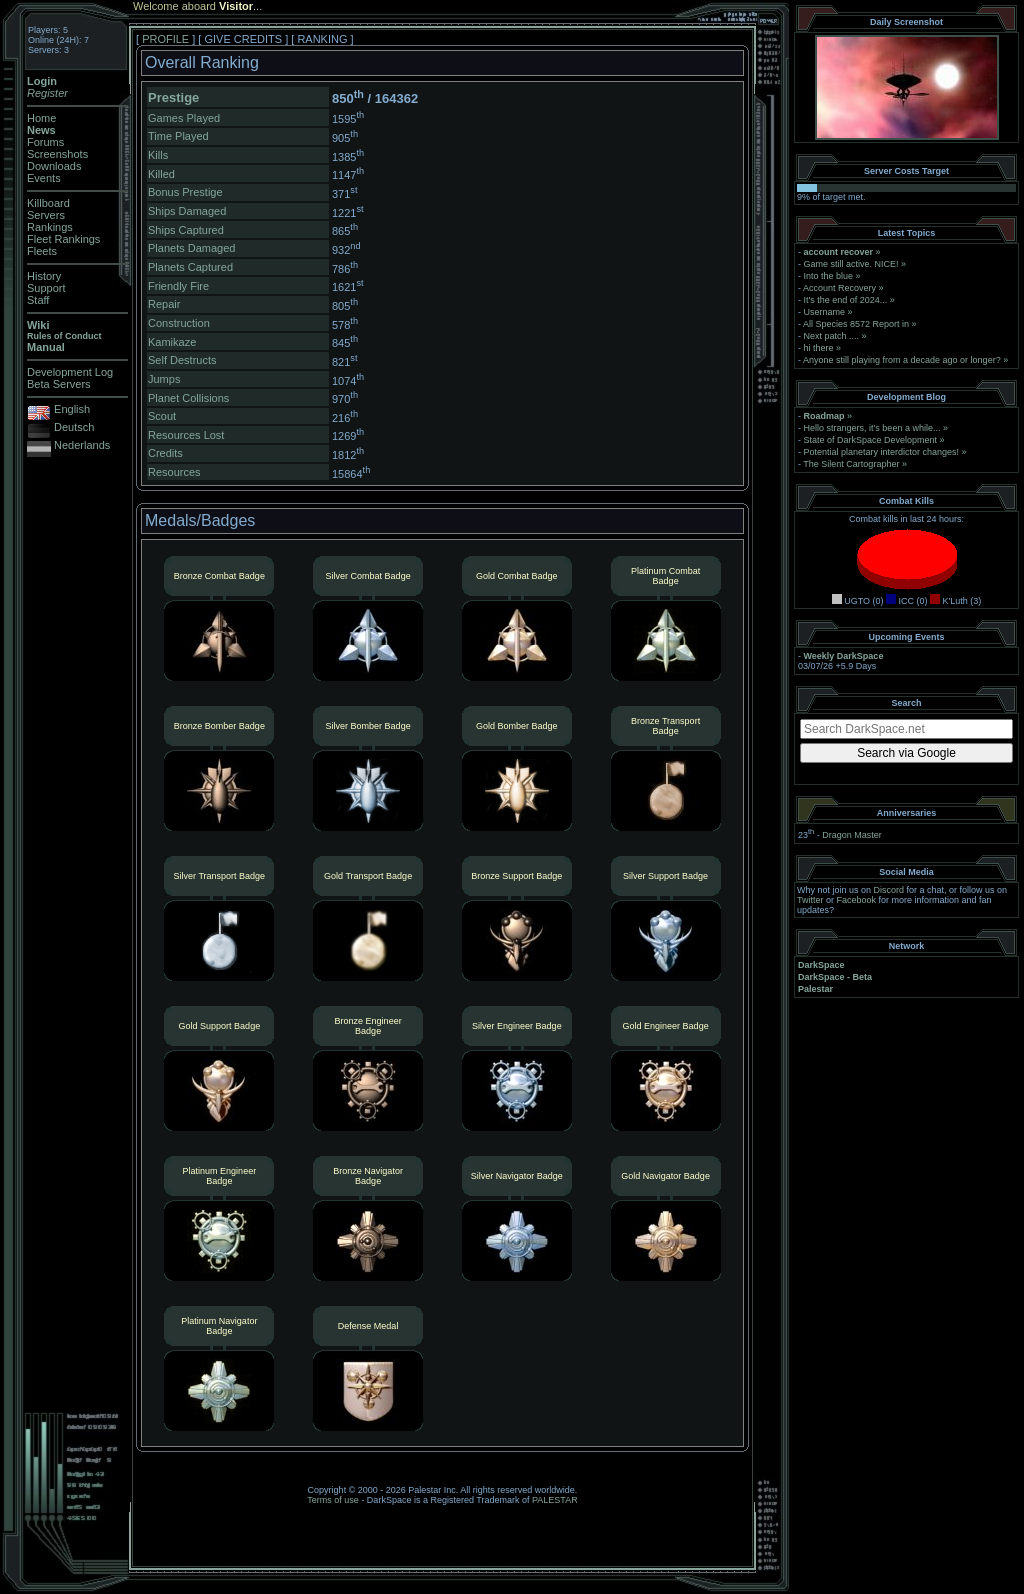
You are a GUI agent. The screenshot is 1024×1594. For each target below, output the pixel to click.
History (44, 276)
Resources (174, 472)
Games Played (184, 118)
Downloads (54, 166)
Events (44, 178)
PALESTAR (555, 1500)
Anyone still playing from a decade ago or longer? (902, 360)
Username (825, 312)
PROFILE (165, 39)
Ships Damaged (187, 211)
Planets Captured (190, 267)
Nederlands (82, 445)
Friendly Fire (178, 286)
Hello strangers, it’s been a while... (872, 428)
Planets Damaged (191, 248)
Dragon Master (852, 835)
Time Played (178, 136)
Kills (158, 155)
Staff (38, 300)
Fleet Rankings (63, 239)
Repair (164, 304)
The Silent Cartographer (851, 464)
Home (41, 118)
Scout (162, 416)
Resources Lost (186, 435)
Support (46, 288)
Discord (889, 890)
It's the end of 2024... (846, 300)
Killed (161, 174)
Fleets (42, 251)
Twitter (810, 900)
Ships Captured (186, 230)
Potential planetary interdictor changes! (882, 452)
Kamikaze (172, 342)
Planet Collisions (188, 398)
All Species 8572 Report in (856, 324)
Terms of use (333, 1500)
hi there (819, 348)
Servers (46, 215)
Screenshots (57, 154)
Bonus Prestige (185, 192)
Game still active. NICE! (853, 264)
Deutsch (74, 427)
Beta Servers (59, 384)
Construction (179, 323)
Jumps (164, 379)
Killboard (48, 203)
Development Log (70, 372)
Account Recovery (839, 288)
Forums (45, 142)
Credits (165, 453)
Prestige (173, 97)
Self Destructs (182, 360)
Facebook (857, 900)
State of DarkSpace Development (871, 440)
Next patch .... (832, 336)
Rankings (50, 227)
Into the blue (829, 276)
